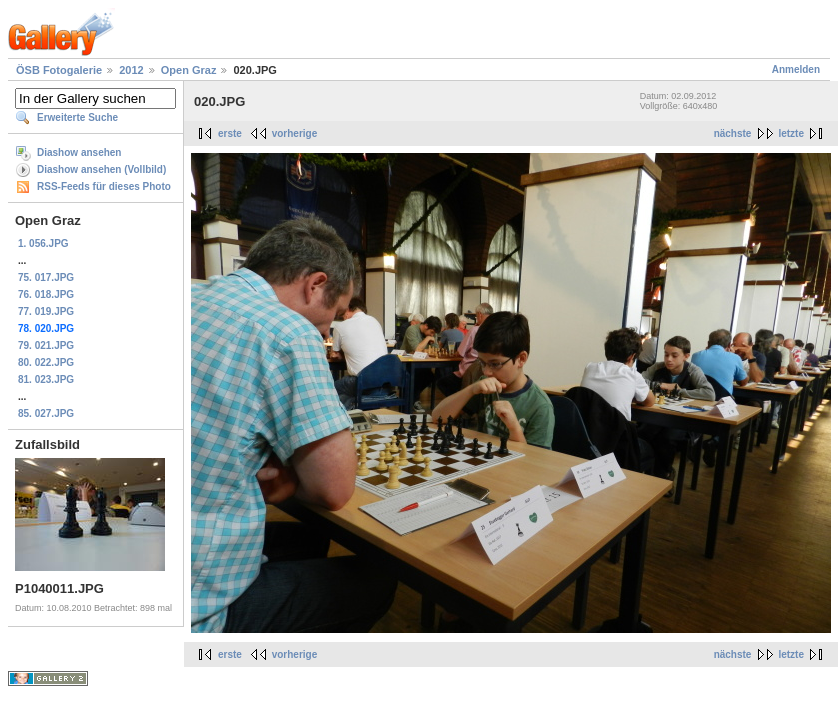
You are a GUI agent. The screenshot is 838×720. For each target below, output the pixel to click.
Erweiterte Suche (77, 117)
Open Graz (189, 70)
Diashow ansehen (79, 152)
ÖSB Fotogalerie (59, 70)
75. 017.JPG (46, 277)
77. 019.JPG (46, 311)
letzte (791, 133)
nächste (733, 133)
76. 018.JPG (46, 294)
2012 (131, 70)
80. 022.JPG (46, 362)
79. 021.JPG (46, 345)
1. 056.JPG (43, 243)
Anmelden (796, 69)
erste (230, 133)
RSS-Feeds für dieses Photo (104, 186)
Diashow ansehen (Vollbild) (101, 169)
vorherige (295, 133)
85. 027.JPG (46, 413)
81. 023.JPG (46, 379)
